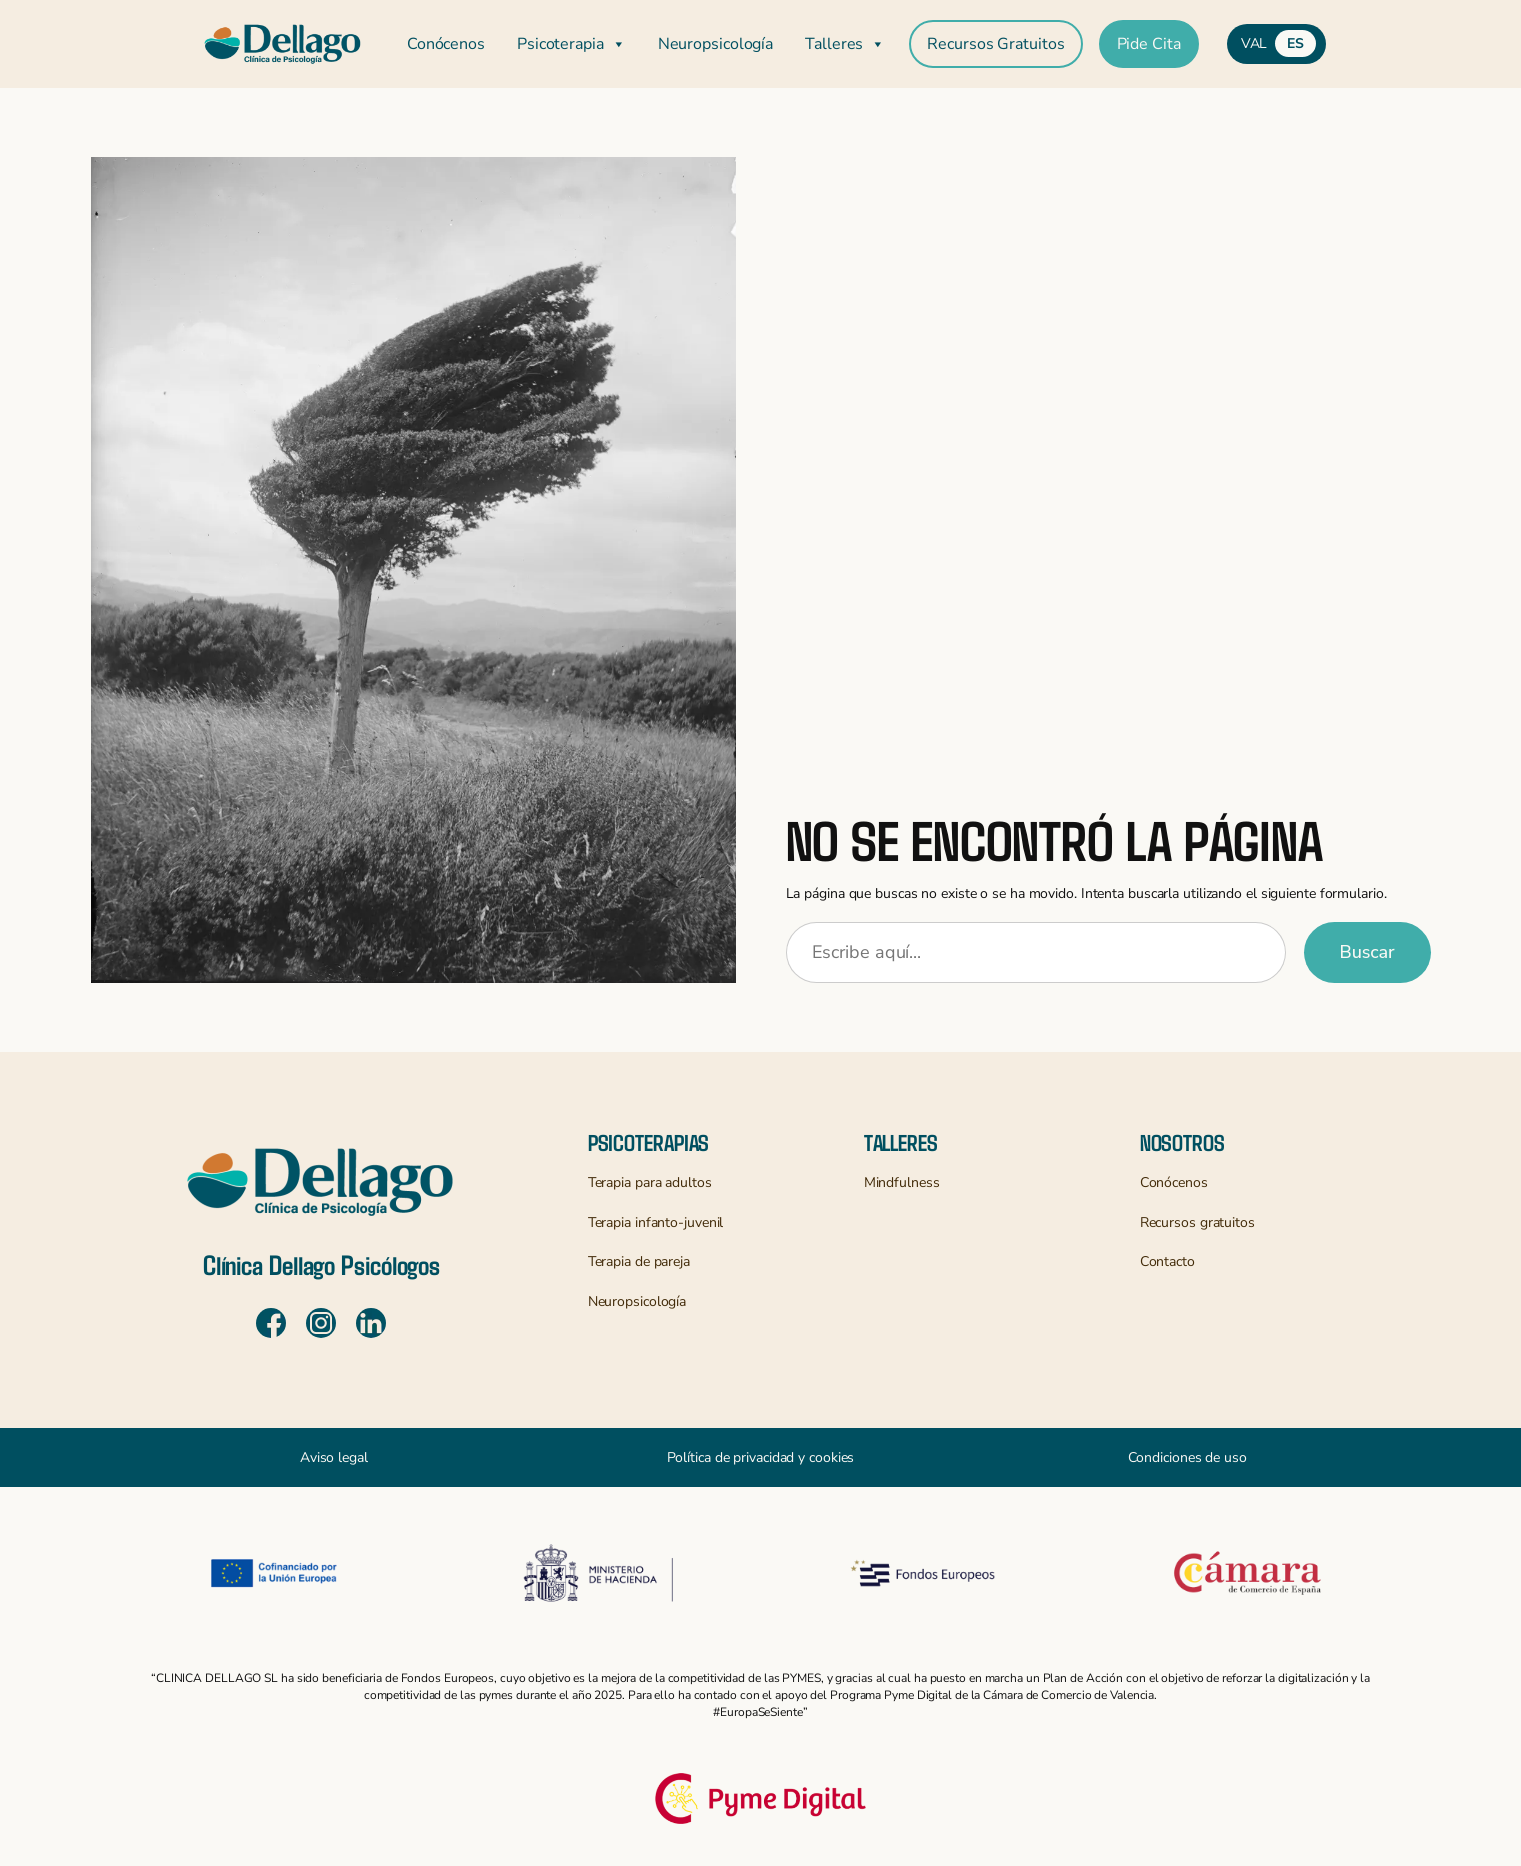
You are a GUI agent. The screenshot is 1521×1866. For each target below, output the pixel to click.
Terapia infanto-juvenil (656, 1222)
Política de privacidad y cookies (761, 1457)
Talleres (845, 44)
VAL (1254, 43)
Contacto (1167, 1261)
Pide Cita (1149, 44)
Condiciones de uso (1187, 1457)
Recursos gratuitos (1197, 1222)
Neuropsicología (716, 44)
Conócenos (446, 44)
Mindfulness (902, 1182)
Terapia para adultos (650, 1182)
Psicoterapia (571, 44)
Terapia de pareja (639, 1261)
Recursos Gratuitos (995, 44)
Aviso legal (334, 1457)
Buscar (1367, 952)
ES (1295, 43)
